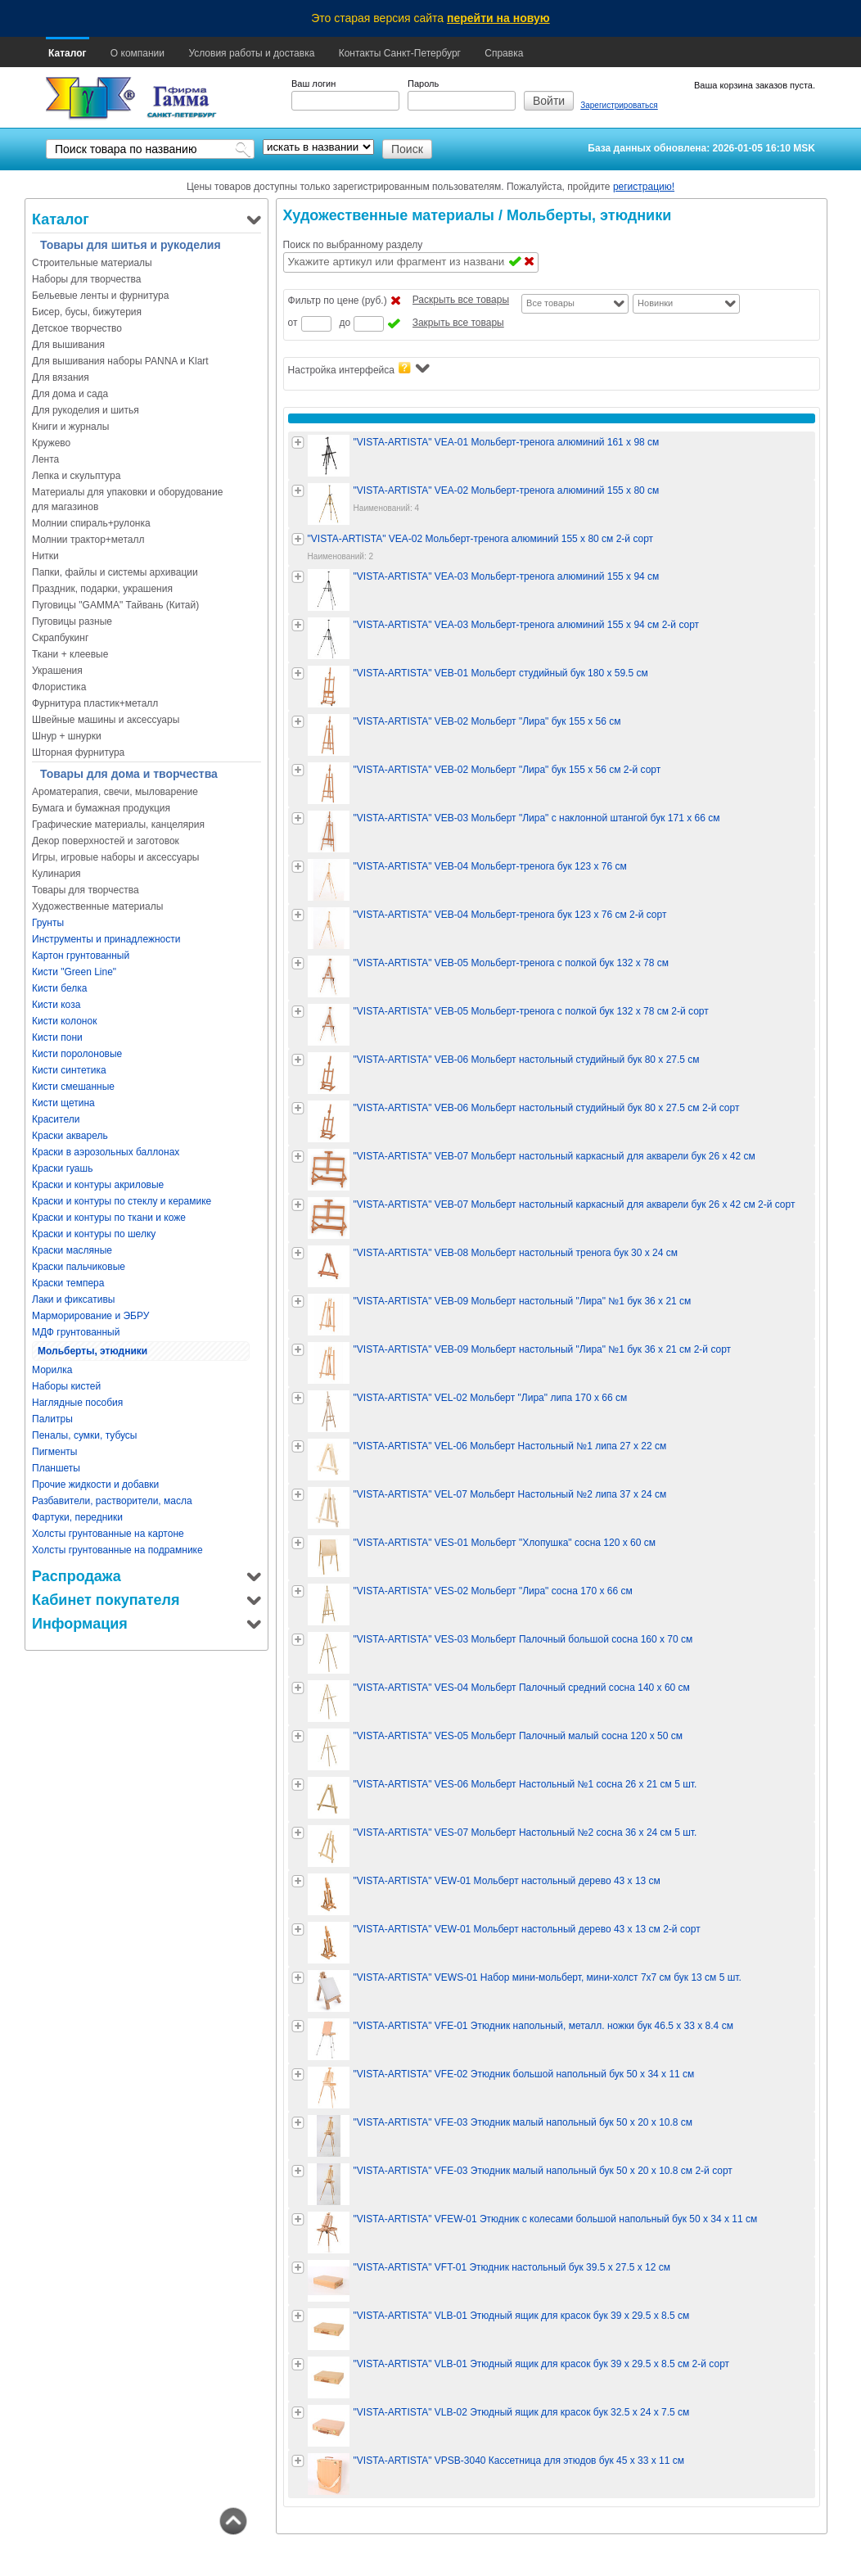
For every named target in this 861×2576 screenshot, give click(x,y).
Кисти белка (59, 988)
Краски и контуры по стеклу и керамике (121, 1201)
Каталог (67, 53)
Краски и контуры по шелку (94, 1234)
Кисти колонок (64, 1021)
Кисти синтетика (69, 1070)
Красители (55, 1119)
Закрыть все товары (458, 322)
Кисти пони (57, 1037)
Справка (504, 53)
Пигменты (54, 1451)
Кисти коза (56, 1004)
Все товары (550, 303)
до (345, 322)
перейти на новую (498, 18)
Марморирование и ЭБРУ (90, 1316)
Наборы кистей (66, 1386)
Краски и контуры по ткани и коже (109, 1217)
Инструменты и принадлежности (106, 939)
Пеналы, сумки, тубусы (84, 1435)
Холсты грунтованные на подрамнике (117, 1550)
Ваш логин (313, 83)
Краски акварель (70, 1135)
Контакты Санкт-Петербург (400, 53)
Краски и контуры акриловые (98, 1185)
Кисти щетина (63, 1103)
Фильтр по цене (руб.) (337, 300)
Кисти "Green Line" (74, 972)
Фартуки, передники (77, 1517)
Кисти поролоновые (77, 1054)
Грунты (48, 923)
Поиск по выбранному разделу (353, 245)
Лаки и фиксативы (73, 1299)
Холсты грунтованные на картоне (108, 1533)
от (293, 322)
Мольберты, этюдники (92, 1351)
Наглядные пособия (77, 1402)
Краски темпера (68, 1283)
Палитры (52, 1419)
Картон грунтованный (80, 955)
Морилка (52, 1370)
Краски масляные (72, 1250)
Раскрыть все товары (460, 299)
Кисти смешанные (73, 1086)
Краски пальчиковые (78, 1266)
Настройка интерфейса (359, 369)
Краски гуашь (62, 1168)
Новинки (655, 303)
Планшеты (56, 1468)
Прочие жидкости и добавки (95, 1484)
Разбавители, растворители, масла (112, 1501)
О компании (137, 53)
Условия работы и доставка (251, 53)
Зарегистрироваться (619, 105)
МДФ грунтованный (75, 1332)
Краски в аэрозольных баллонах (105, 1152)
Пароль (423, 83)
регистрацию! (643, 186)
